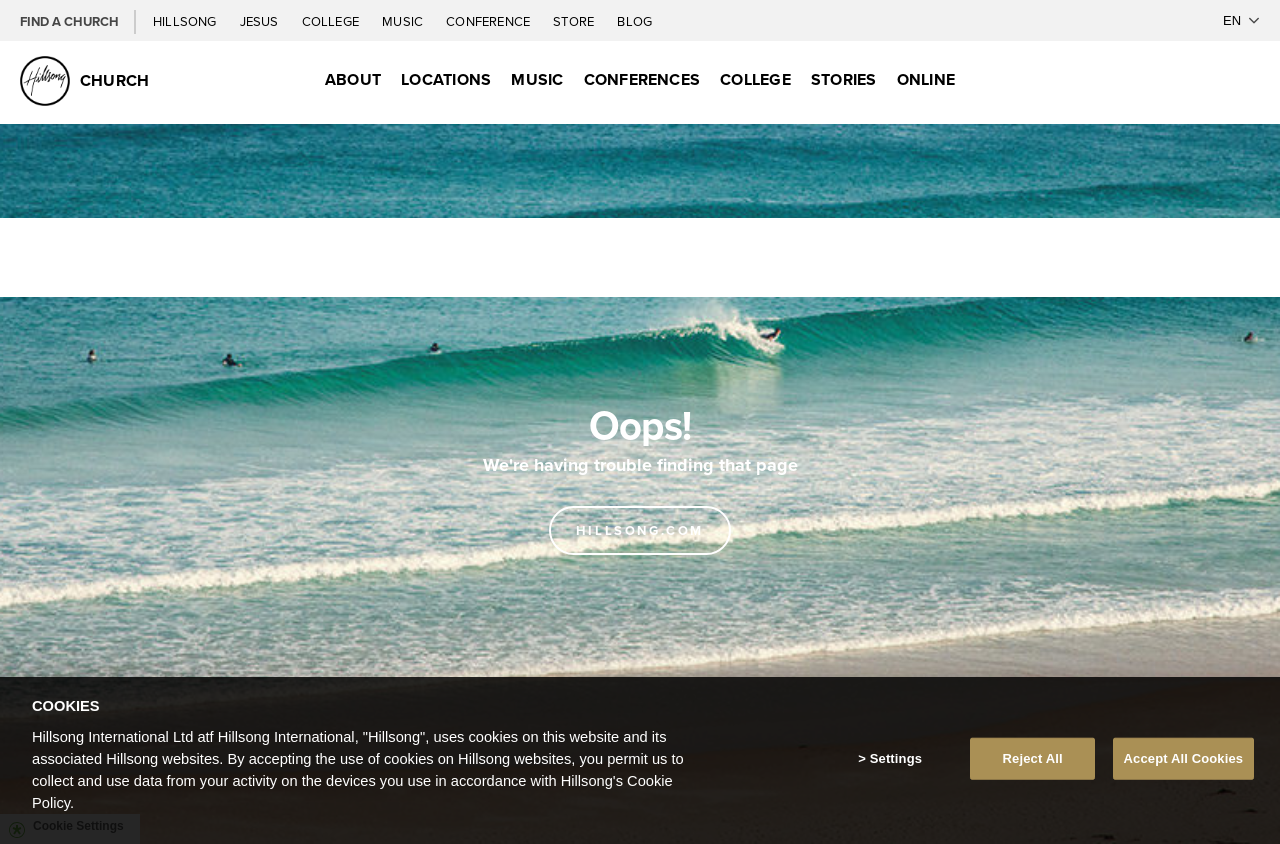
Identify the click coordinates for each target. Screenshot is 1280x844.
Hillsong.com (640, 530)
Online (926, 79)
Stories (844, 79)
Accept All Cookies (1184, 758)
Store (575, 21)
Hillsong (186, 21)
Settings (896, 758)
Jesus (261, 21)
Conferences (642, 79)
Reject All (1033, 758)
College (332, 21)
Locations (446, 79)
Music (404, 21)
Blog (634, 21)
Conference (489, 21)
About (353, 79)
